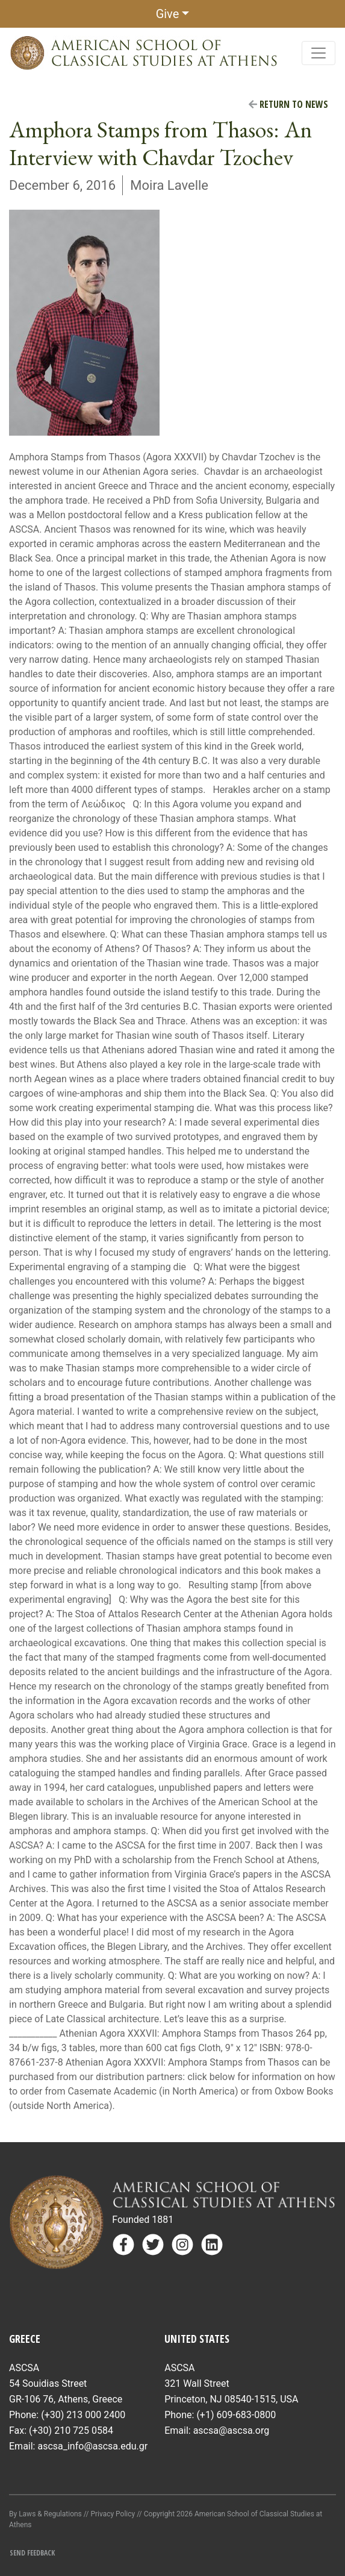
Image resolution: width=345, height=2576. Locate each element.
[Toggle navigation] (318, 53)
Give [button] (167, 14)
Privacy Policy (112, 2514)
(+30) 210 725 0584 (71, 2430)
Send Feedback (32, 2553)
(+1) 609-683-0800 (236, 2415)
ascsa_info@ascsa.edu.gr (92, 2446)
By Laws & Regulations (45, 2514)
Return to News (288, 104)
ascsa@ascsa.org (231, 2430)
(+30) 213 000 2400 (83, 2415)
